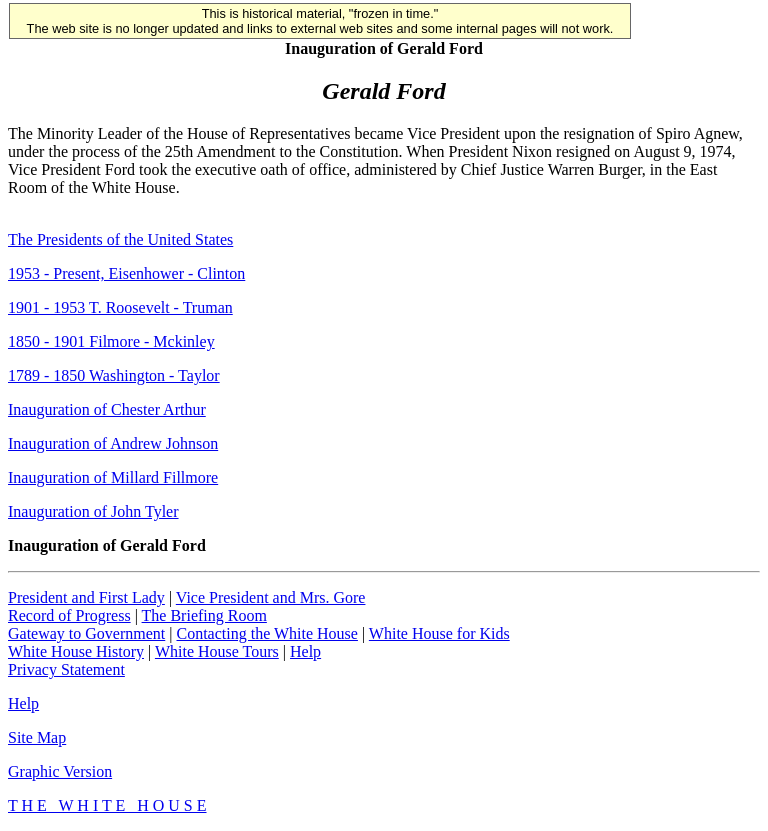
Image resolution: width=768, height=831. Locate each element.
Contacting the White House (266, 633)
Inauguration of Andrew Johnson (113, 443)
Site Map (37, 737)
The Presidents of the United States (120, 239)
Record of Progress (69, 615)
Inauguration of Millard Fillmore (113, 477)
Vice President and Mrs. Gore (271, 597)
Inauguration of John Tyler (93, 511)
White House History (76, 651)
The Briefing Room (204, 615)
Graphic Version (60, 771)
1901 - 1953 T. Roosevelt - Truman (120, 307)
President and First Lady (86, 597)
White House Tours (217, 651)
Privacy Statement (66, 669)
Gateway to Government (86, 633)
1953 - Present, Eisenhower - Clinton (126, 273)
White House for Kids (439, 633)
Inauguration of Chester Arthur (107, 409)
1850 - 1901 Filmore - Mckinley (111, 341)
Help (305, 651)
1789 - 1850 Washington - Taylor (114, 375)
